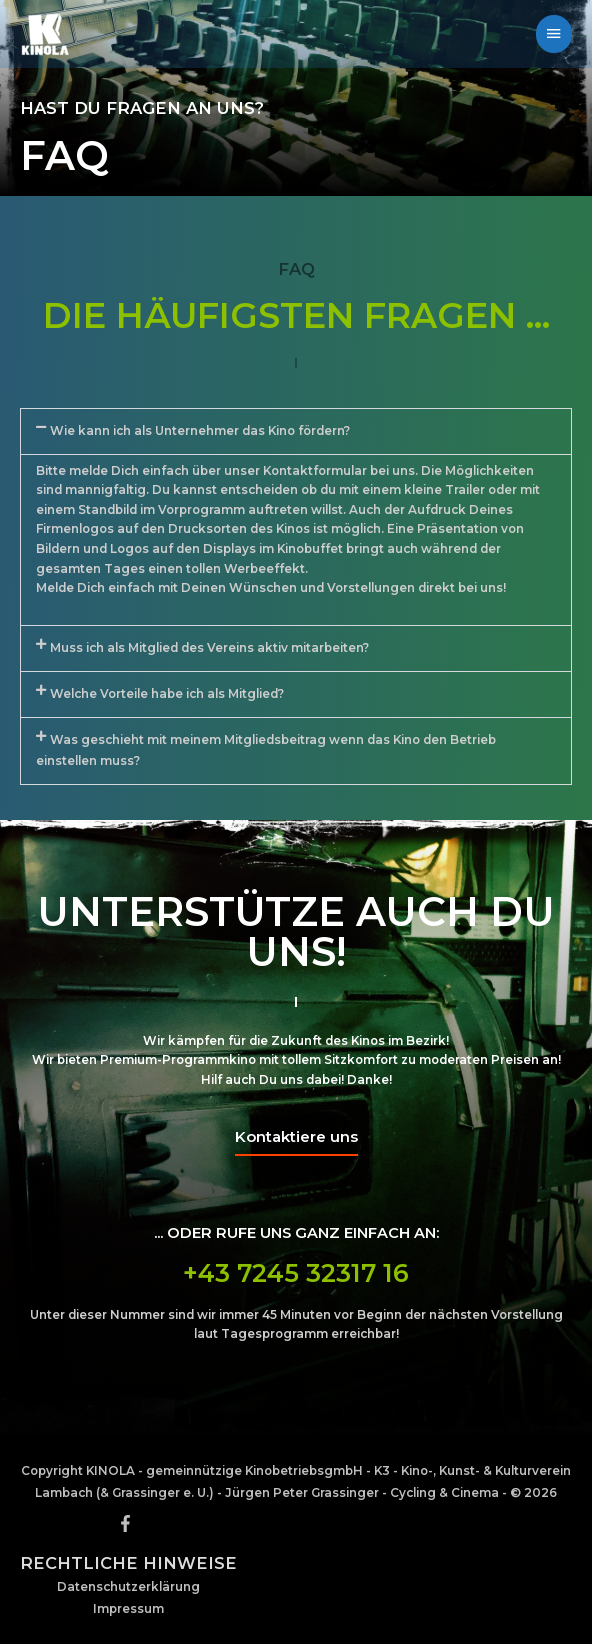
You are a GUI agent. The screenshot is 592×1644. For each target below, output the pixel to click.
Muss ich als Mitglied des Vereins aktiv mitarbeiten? (209, 648)
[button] (296, 431)
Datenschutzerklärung (128, 1587)
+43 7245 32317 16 (296, 1273)
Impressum (128, 1609)
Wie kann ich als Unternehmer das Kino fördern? (200, 431)
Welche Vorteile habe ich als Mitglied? (167, 694)
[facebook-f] (128, 1523)
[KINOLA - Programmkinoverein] (45, 34)
